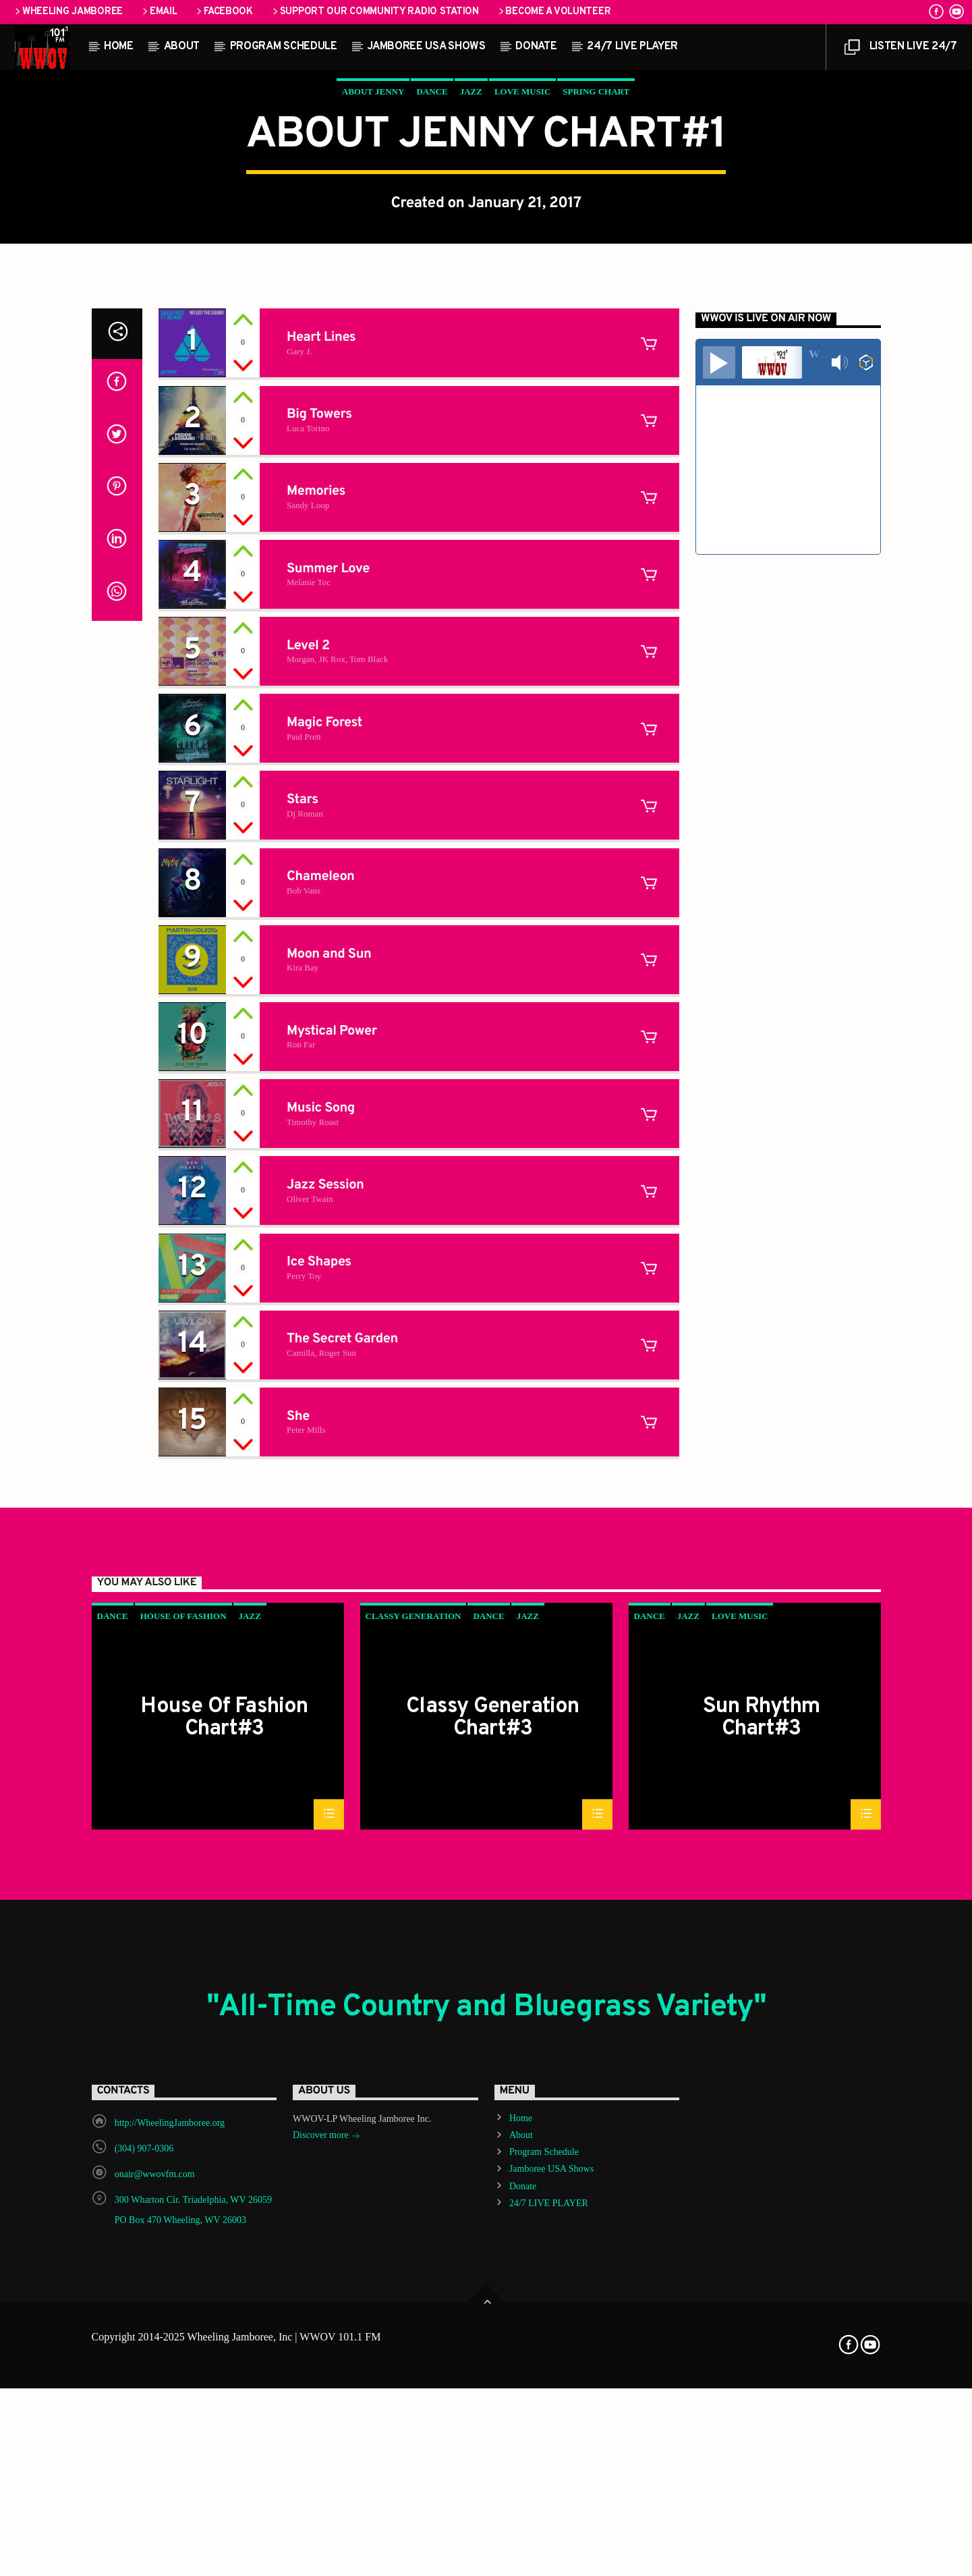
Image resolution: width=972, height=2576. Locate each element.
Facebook (223, 11)
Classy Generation (413, 2206)
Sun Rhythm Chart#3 (761, 2308)
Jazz (471, 361)
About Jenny (373, 361)
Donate (535, 46)
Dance (431, 361)
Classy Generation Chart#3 (492, 2308)
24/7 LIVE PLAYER (632, 46)
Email (158, 11)
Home (119, 46)
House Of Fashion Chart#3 (224, 2308)
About (182, 46)
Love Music (522, 361)
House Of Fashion (183, 2206)
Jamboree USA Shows (426, 46)
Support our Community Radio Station (374, 11)
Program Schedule (283, 46)
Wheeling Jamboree (68, 11)
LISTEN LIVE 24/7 (900, 50)
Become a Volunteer (553, 11)
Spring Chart (596, 361)
